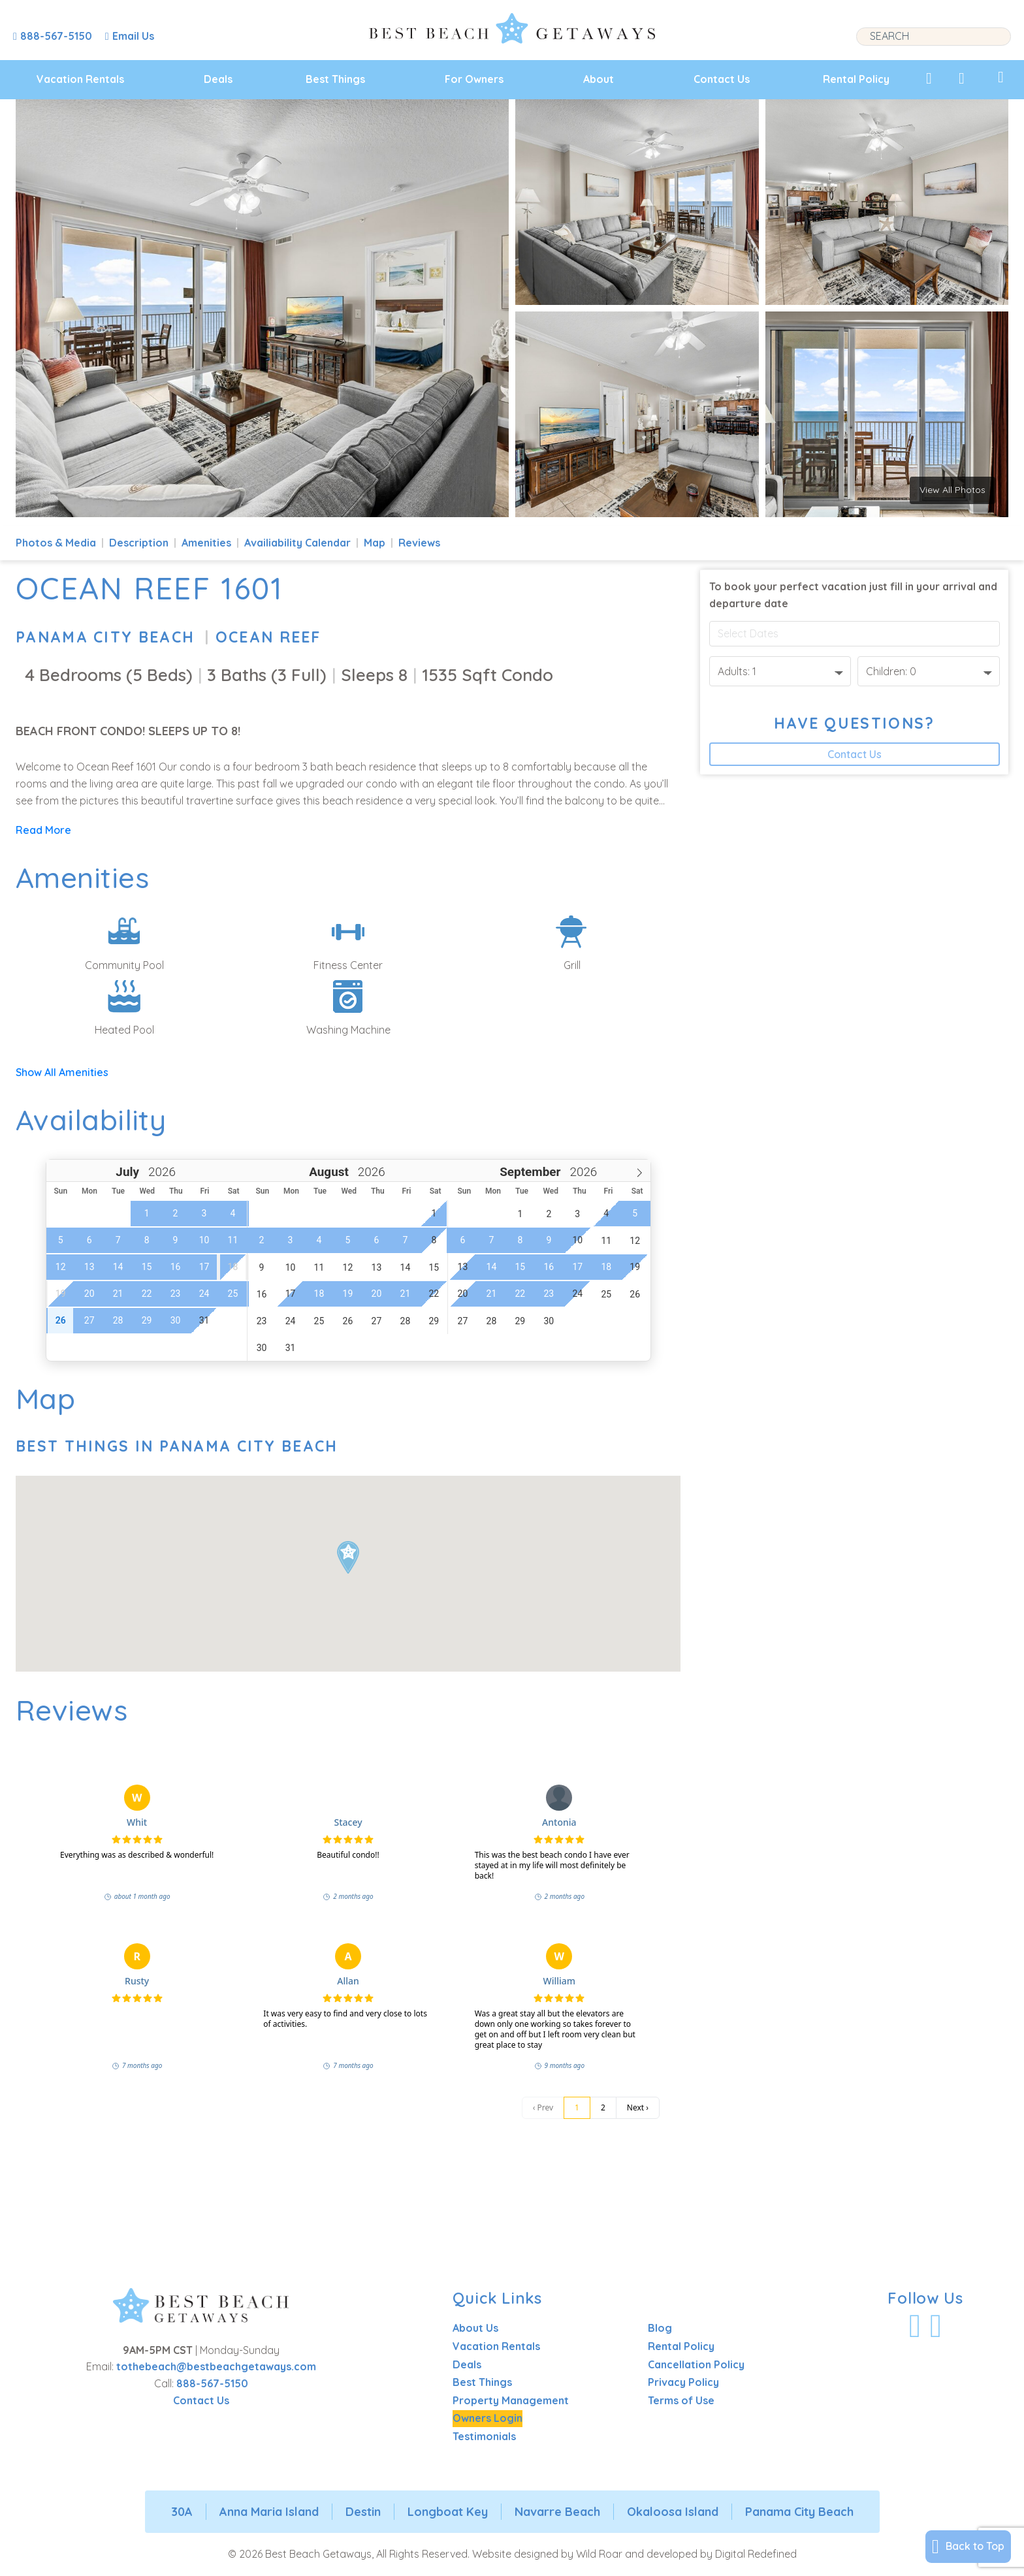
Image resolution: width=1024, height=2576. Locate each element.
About (598, 79)
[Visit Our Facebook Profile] (915, 2326)
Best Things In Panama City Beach (177, 1446)
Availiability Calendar (297, 542)
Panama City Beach (105, 637)
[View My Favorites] (929, 78)
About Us (475, 2327)
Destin (363, 2511)
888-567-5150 (212, 2383)
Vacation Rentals (80, 79)
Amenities (206, 542)
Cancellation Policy (696, 2364)
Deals (218, 79)
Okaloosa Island (672, 2511)
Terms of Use (681, 2400)
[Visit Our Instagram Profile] (936, 2326)
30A (182, 2511)
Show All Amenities (62, 1072)
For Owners (474, 79)
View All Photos (952, 490)
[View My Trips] (1001, 77)
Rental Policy (856, 79)
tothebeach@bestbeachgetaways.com (216, 2366)
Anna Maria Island (269, 2511)
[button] (348, 1557)
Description (138, 542)
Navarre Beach (557, 2511)
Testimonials (484, 2436)
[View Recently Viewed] (962, 78)
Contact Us (722, 79)
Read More (43, 829)
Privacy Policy (683, 2382)
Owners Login (487, 2418)
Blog (660, 2327)
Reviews (419, 542)
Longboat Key (448, 2511)
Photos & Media (56, 542)
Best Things (335, 79)
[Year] (160, 1171)
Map (374, 542)
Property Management (511, 2400)
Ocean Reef (268, 637)
